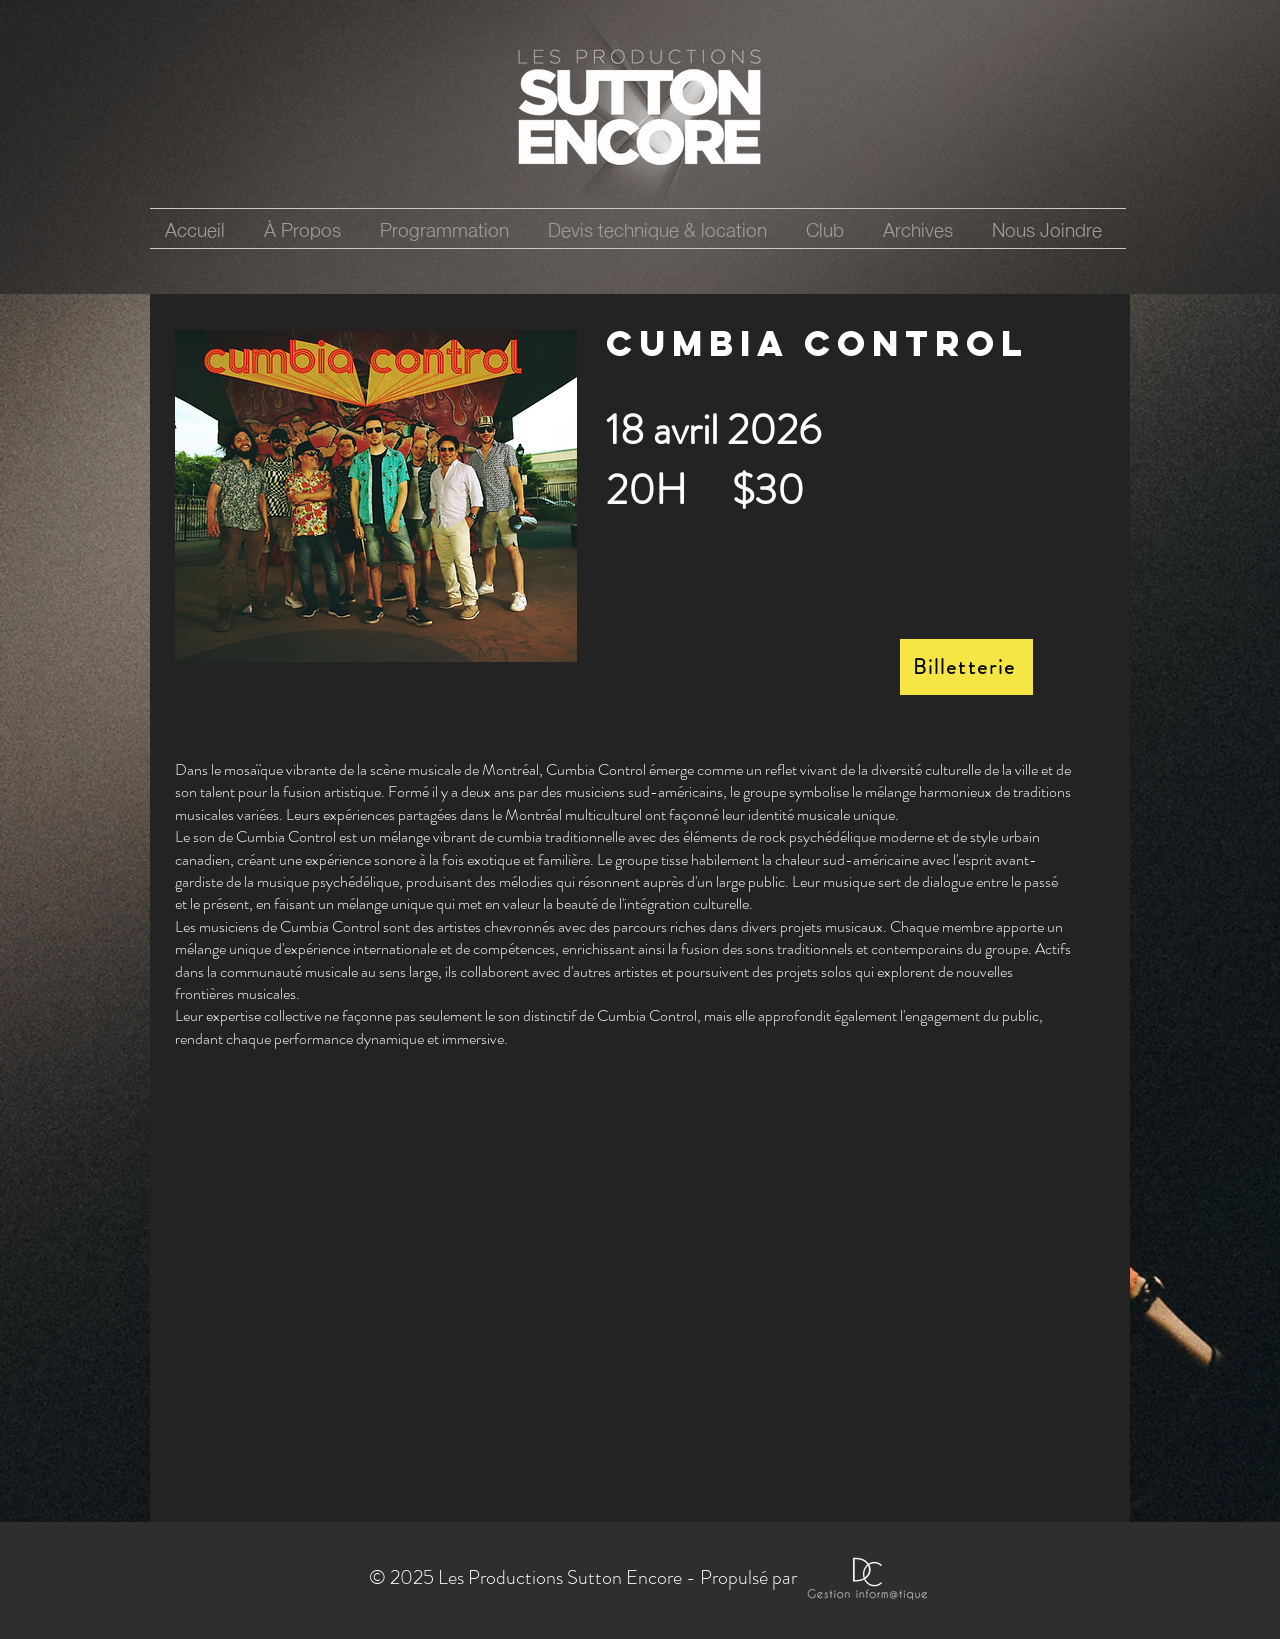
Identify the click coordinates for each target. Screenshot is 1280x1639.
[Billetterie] (966, 667)
